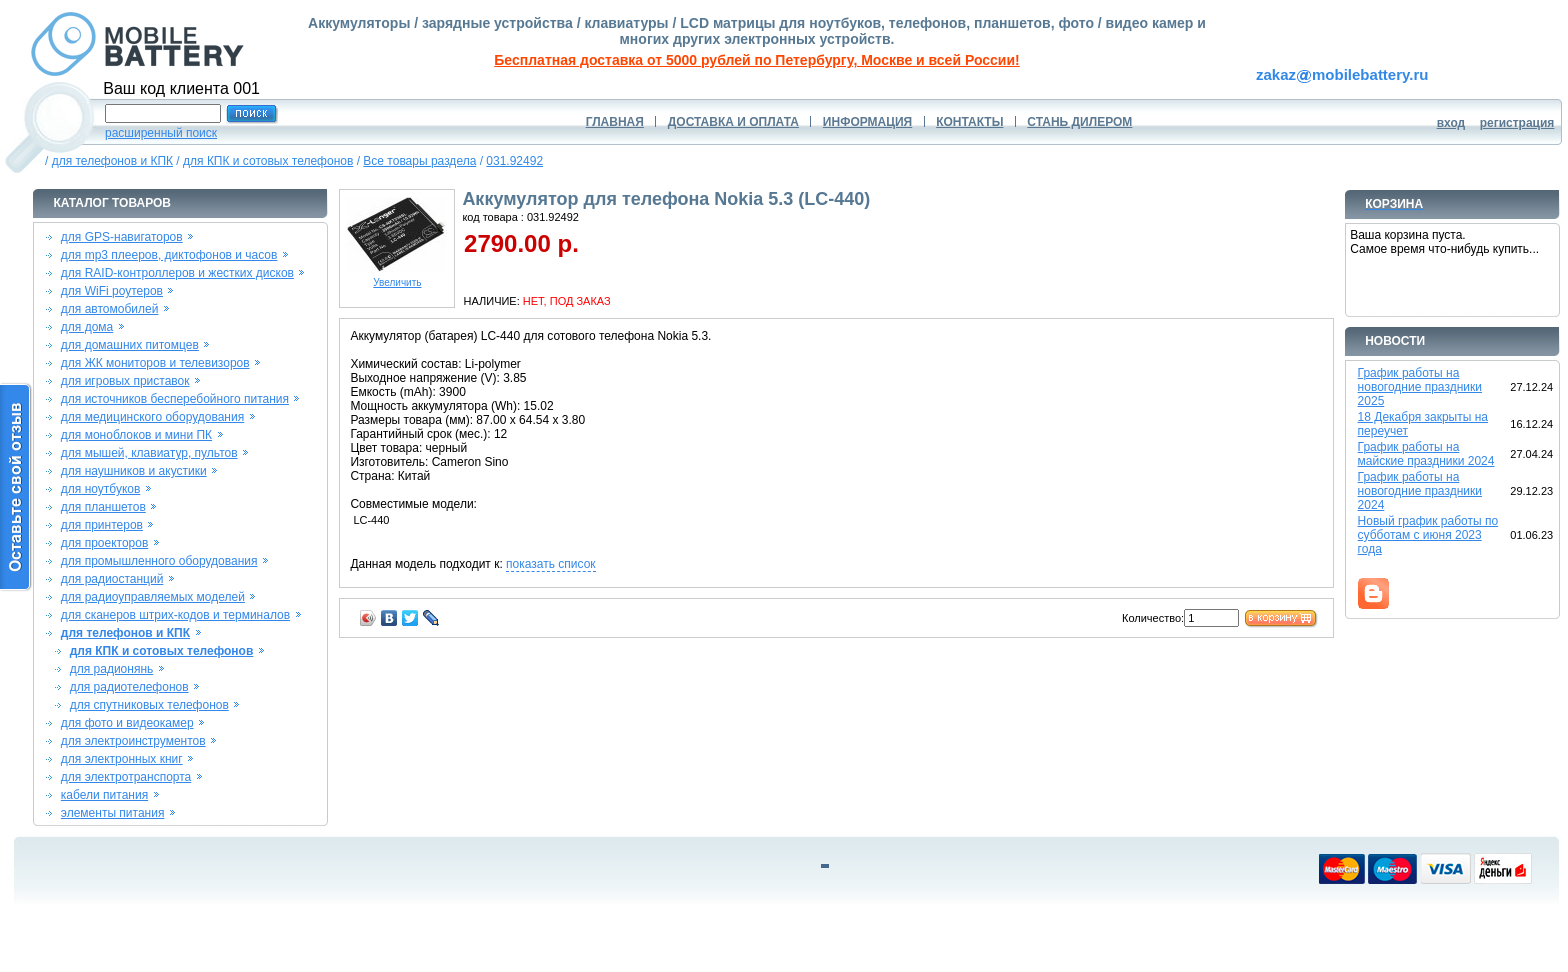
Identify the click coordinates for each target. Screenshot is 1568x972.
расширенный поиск (161, 133)
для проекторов (105, 543)
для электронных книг (122, 759)
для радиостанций (112, 579)
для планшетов (103, 507)
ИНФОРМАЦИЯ (867, 122)
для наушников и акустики (134, 471)
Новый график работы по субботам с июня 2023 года (1428, 535)
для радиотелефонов (129, 687)
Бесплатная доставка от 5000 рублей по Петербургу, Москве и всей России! (756, 60)
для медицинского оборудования (152, 417)
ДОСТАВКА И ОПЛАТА (733, 122)
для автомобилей (110, 309)
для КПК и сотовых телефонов (268, 161)
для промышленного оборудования (159, 561)
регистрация (1517, 123)
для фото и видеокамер (127, 723)
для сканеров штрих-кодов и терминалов (175, 615)
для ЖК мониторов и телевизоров (155, 363)
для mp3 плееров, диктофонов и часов (169, 255)
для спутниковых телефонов (149, 705)
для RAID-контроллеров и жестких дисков (177, 273)
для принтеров (102, 525)
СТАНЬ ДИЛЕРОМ (1079, 122)
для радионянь (112, 669)
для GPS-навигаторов (122, 237)
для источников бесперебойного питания (175, 399)
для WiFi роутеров (112, 291)
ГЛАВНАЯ (615, 122)
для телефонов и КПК (112, 161)
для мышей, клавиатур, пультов (149, 453)
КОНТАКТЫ (969, 122)
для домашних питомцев (130, 345)
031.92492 (514, 161)
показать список (550, 564)
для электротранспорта (126, 777)
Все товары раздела (419, 161)
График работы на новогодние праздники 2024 (1420, 491)
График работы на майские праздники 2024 (1426, 454)
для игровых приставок (125, 381)
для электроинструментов (133, 741)
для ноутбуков (101, 489)
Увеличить (397, 278)
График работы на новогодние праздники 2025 (1420, 387)
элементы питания (113, 813)
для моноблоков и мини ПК (136, 435)
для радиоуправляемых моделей (153, 597)
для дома (87, 327)
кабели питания (104, 795)
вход (1451, 123)
